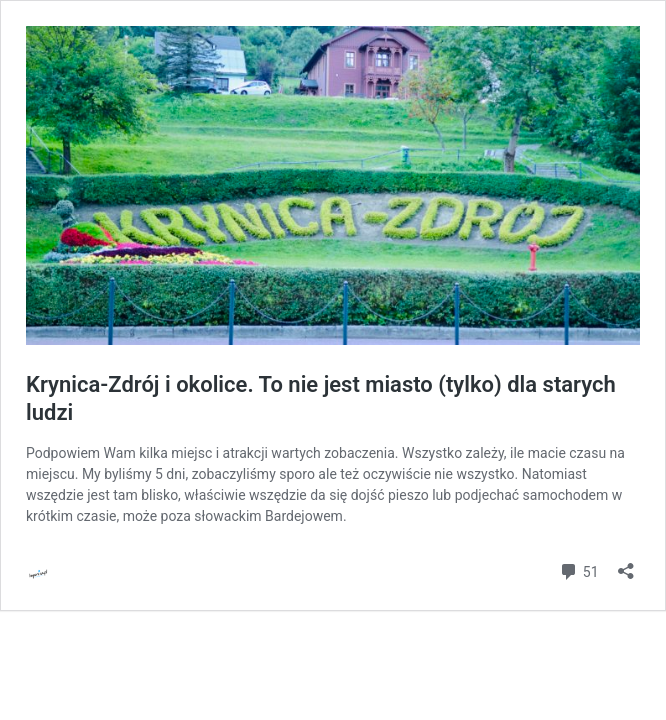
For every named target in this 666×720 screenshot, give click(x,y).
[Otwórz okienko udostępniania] (626, 564)
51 (578, 569)
